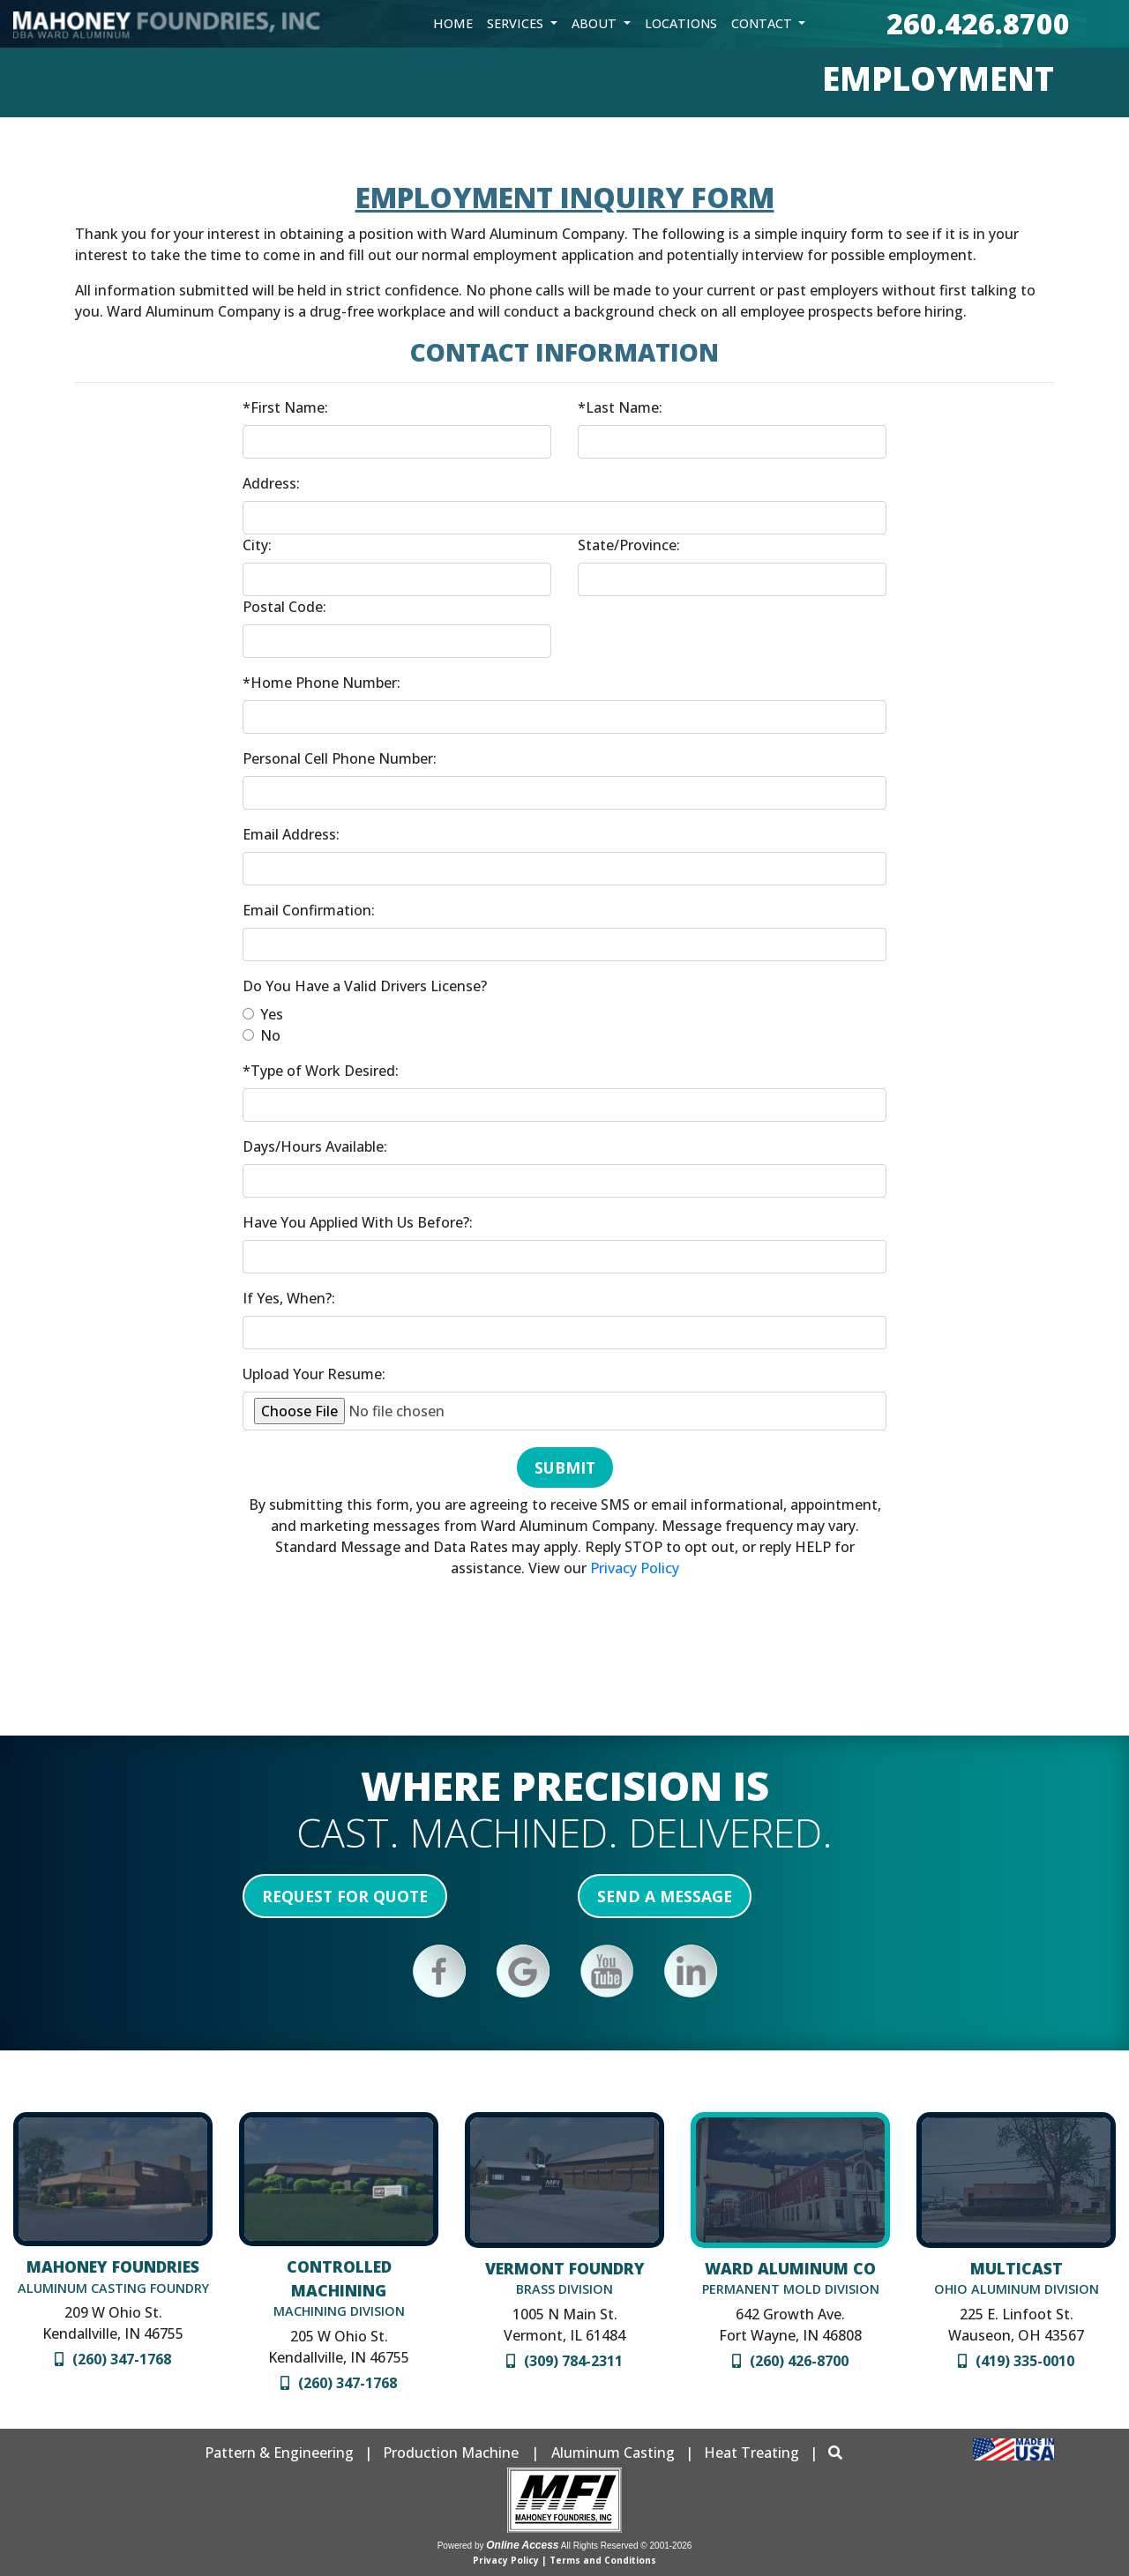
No (270, 1035)
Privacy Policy (634, 1568)
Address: (271, 483)
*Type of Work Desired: (321, 1070)
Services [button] (517, 23)
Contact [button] (763, 23)
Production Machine (451, 2452)
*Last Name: (620, 407)
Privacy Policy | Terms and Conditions (564, 2560)
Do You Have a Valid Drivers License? (365, 986)
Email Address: (291, 834)
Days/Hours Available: (315, 1146)
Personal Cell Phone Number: (340, 758)
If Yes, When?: (289, 1298)
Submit (565, 1467)
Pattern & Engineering (279, 2452)
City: (257, 545)
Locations (681, 23)
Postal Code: (284, 606)
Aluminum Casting (613, 2452)
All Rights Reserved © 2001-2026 (626, 2545)
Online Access (522, 2545)
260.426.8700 (978, 23)
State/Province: (629, 545)
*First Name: (285, 407)
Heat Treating (751, 2452)
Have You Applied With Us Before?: (358, 1222)
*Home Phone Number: (321, 682)
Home (453, 23)
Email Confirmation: (309, 910)
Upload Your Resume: (314, 1374)
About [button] (596, 23)
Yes (271, 1014)
